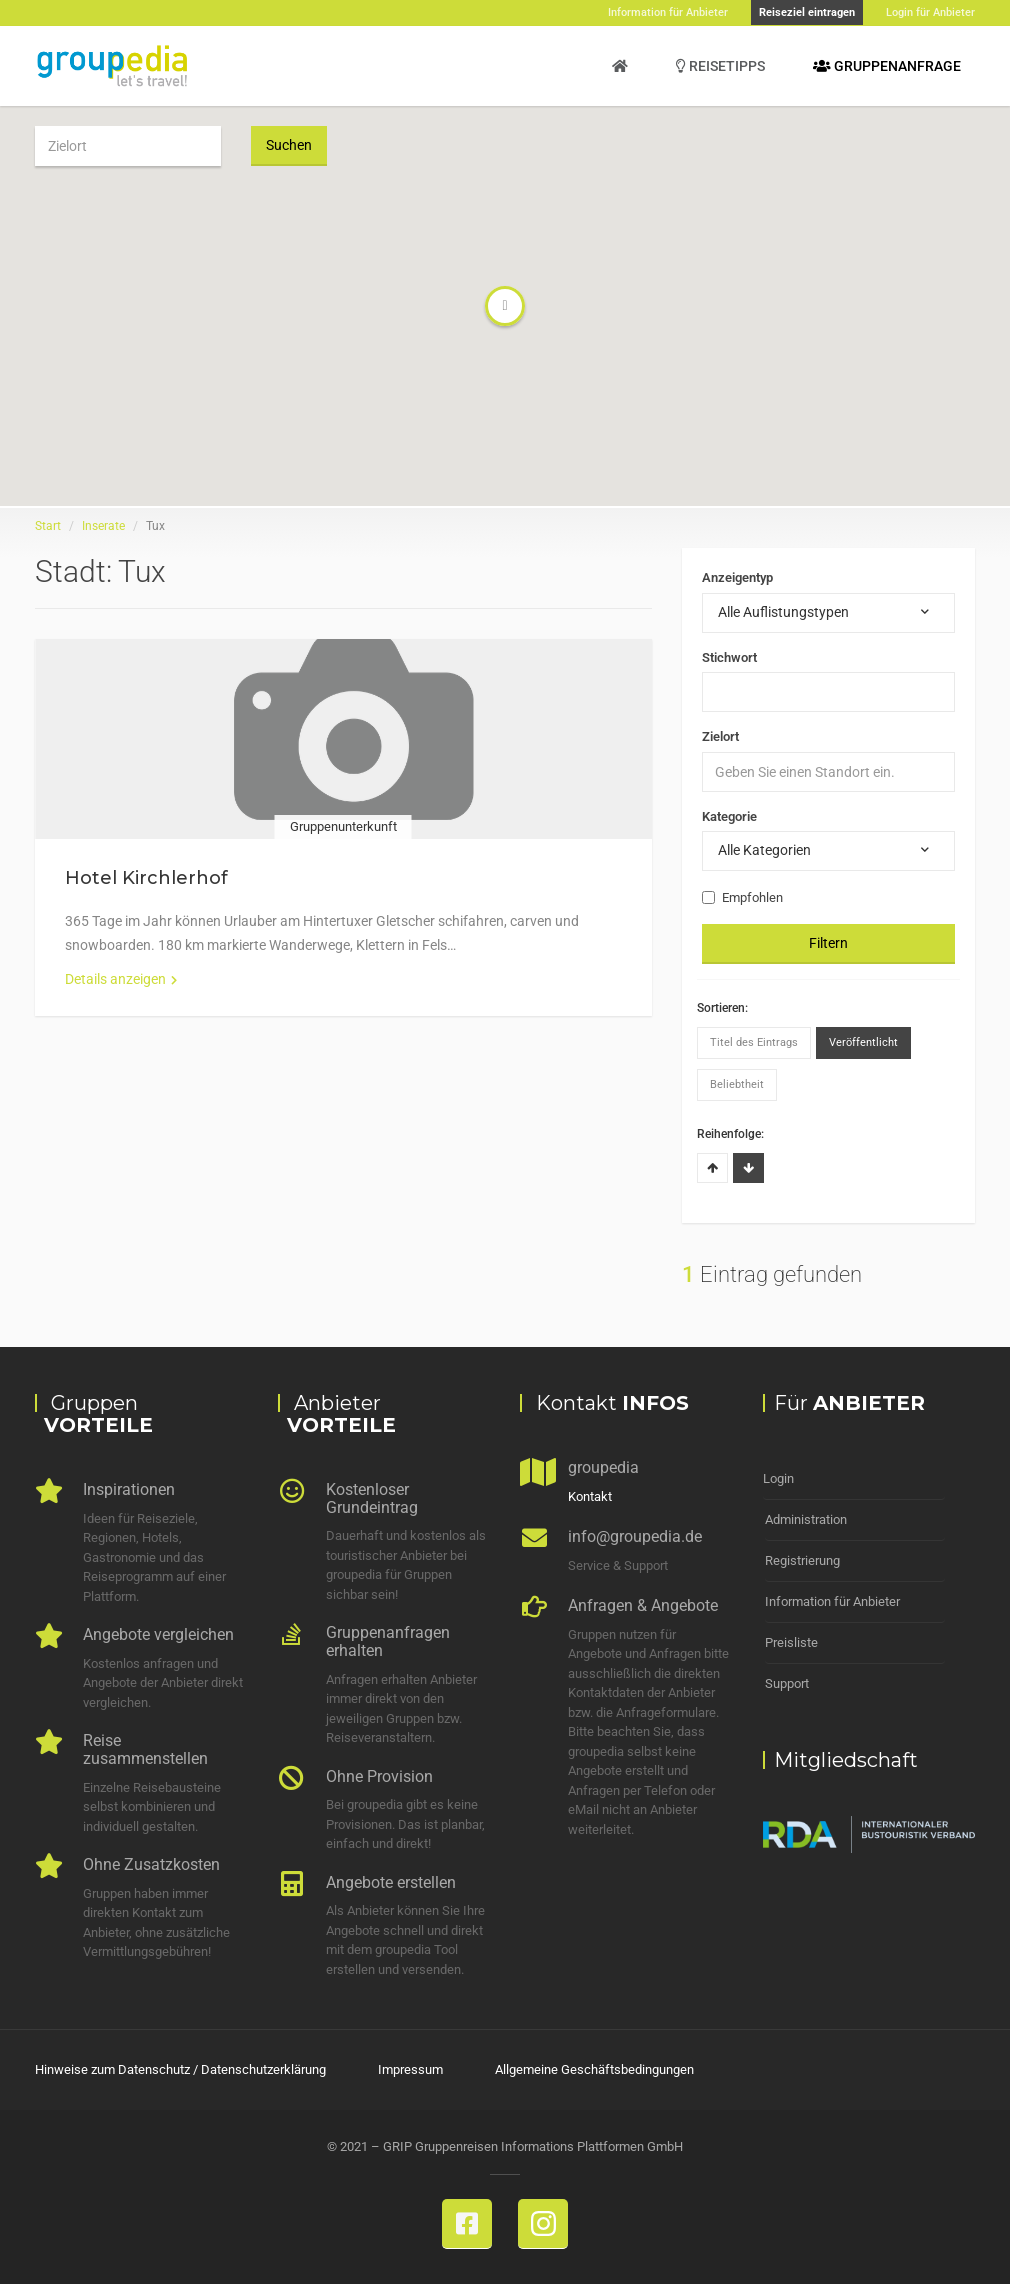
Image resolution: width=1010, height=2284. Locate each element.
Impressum (410, 2069)
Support (787, 1683)
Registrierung (802, 1560)
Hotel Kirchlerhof (146, 878)
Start (48, 526)
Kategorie (729, 816)
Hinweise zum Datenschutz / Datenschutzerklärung (180, 2069)
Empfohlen (742, 897)
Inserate (103, 526)
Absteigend (748, 1168)
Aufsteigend (712, 1168)
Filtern (828, 943)
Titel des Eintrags (754, 1042)
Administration (806, 1519)
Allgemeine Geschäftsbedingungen (594, 2069)
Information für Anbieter (832, 1601)
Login (778, 1478)
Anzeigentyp (737, 577)
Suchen (289, 145)
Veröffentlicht (863, 1042)
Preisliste (791, 1642)
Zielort (720, 736)
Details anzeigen (121, 979)
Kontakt (590, 1496)
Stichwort (729, 657)
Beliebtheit (737, 1084)
